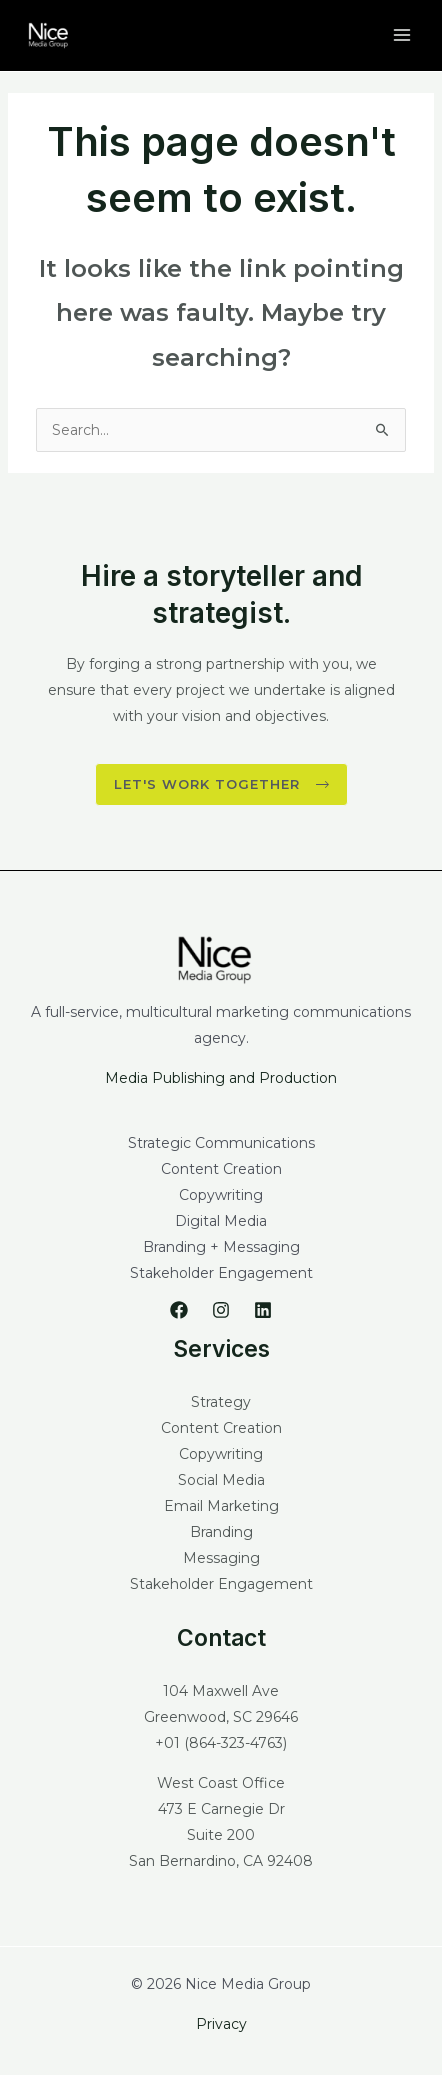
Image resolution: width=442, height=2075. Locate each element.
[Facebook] (179, 1310)
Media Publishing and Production (221, 1078)
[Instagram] (221, 1310)
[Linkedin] (263, 1310)
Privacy (221, 2024)
